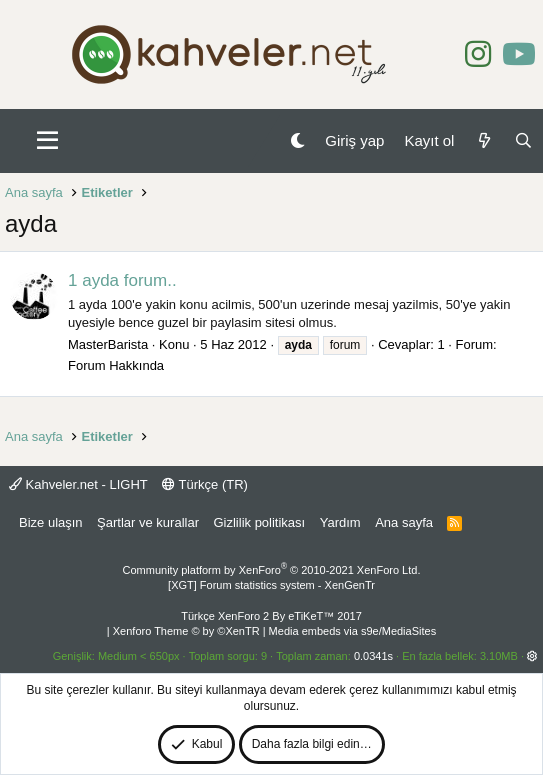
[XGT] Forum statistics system (271, 585)
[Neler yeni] (483, 140)
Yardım (340, 522)
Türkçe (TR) (205, 484)
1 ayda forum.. (122, 280)
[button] (47, 141)
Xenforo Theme (186, 631)
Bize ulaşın (51, 522)
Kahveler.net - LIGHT (78, 484)
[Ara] (523, 140)
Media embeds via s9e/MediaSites (353, 631)
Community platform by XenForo (272, 570)
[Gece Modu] (297, 140)
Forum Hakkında (116, 365)
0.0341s (373, 656)
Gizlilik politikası (259, 522)
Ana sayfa (404, 522)
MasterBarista (108, 344)
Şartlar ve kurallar (148, 522)
